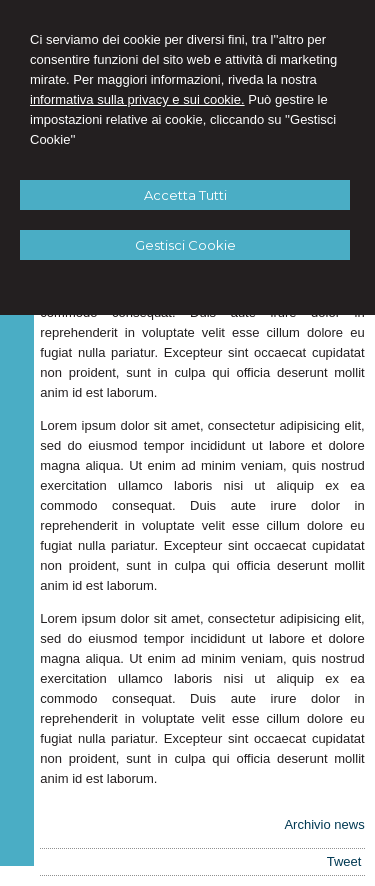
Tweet (344, 861)
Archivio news (324, 824)
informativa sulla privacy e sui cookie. (137, 99)
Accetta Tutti (185, 195)
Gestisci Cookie (185, 245)
